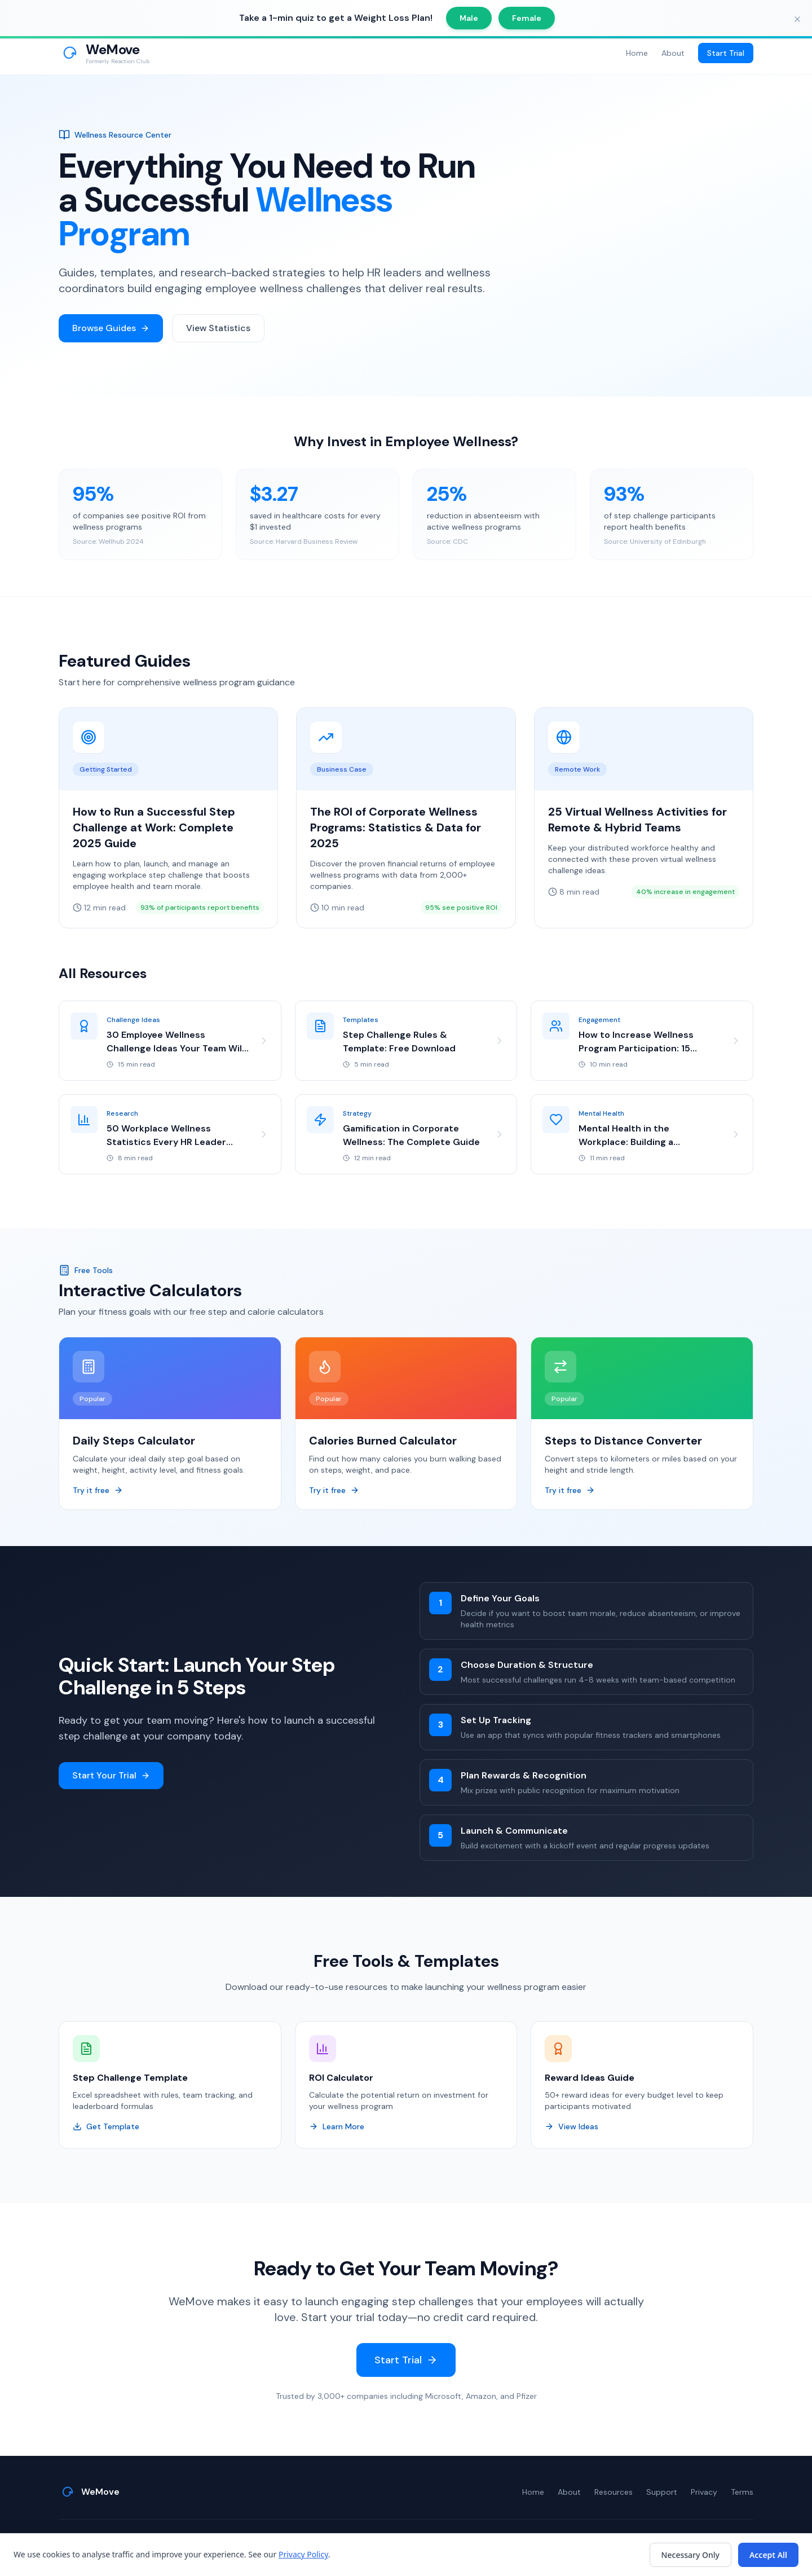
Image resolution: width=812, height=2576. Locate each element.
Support (661, 2492)
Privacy (704, 2492)
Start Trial (725, 53)
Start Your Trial (111, 1776)
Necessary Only (690, 2554)
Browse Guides (110, 328)
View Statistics (218, 328)
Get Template (106, 2128)
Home (637, 53)
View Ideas (571, 2128)
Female (526, 18)
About (673, 53)
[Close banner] (797, 19)
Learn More (336, 2128)
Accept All (768, 2554)
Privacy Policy (303, 2554)
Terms (742, 2492)
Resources (613, 2492)
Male (469, 18)
